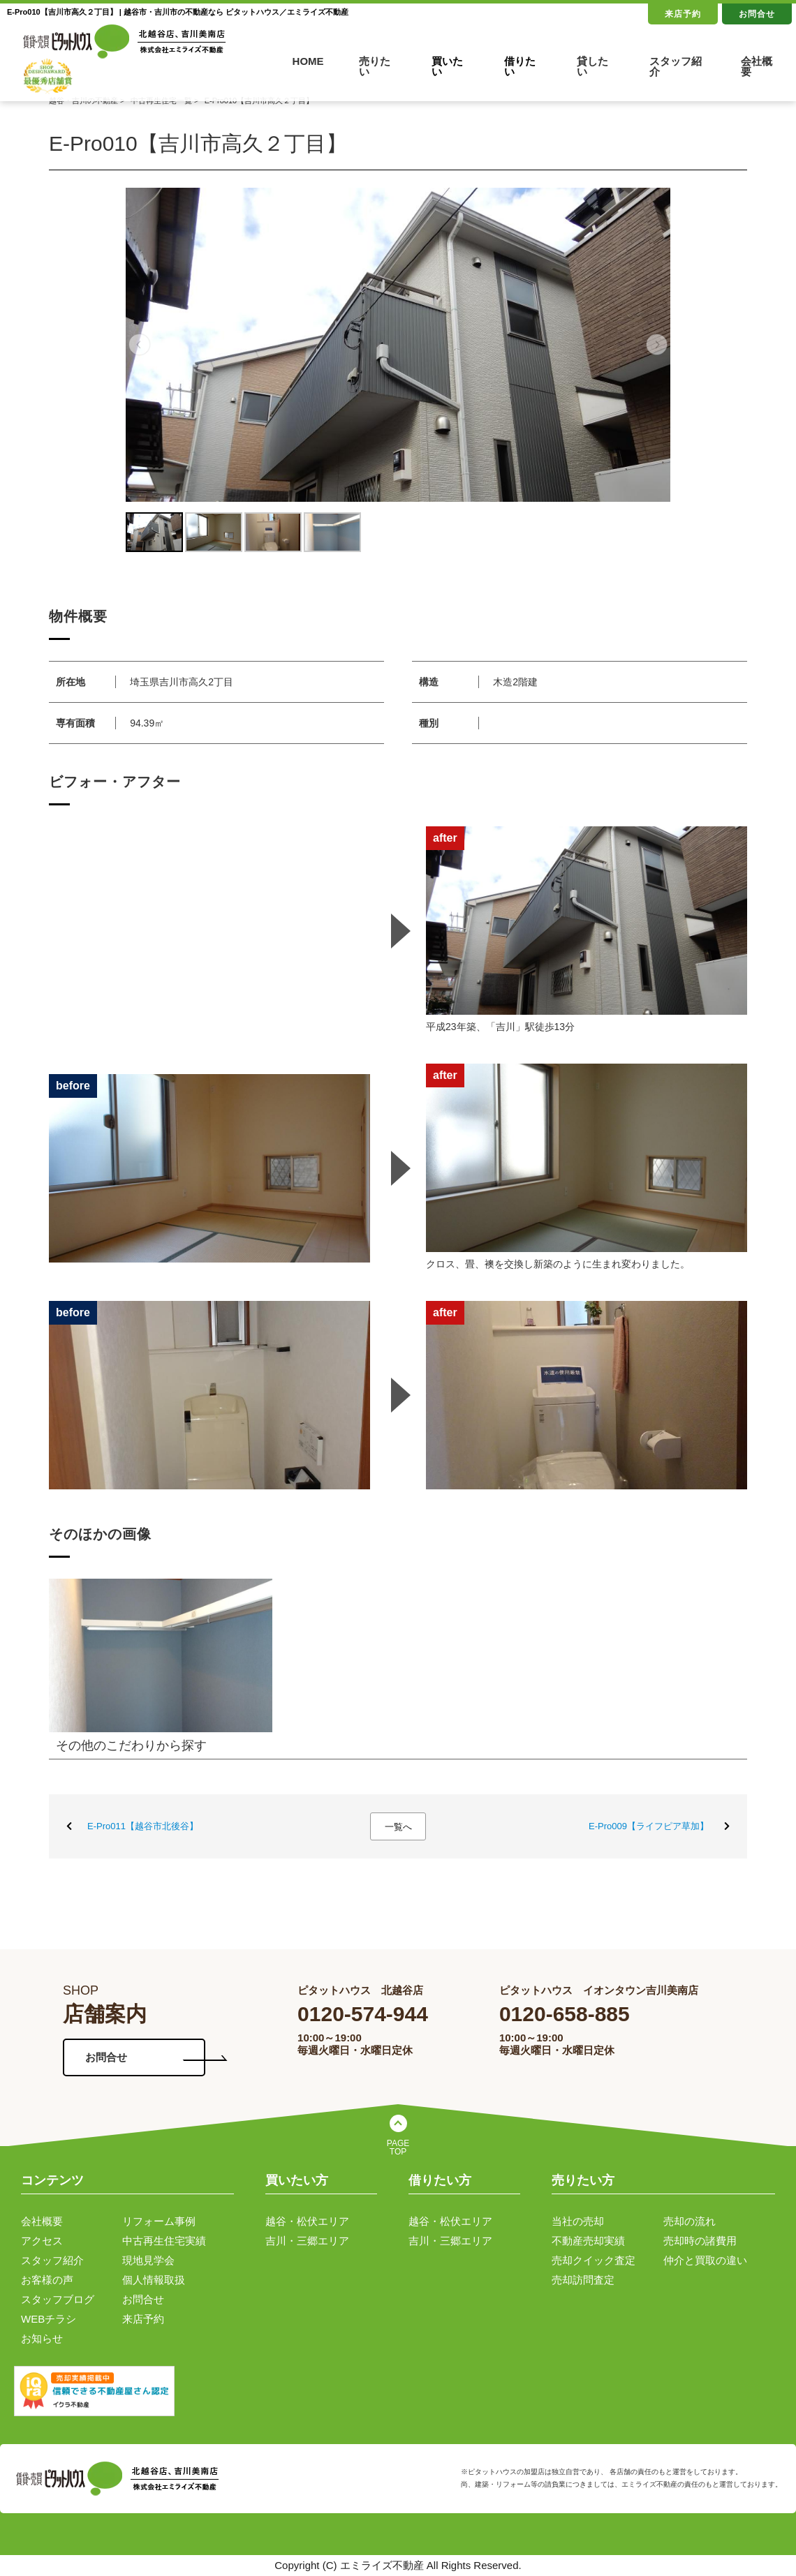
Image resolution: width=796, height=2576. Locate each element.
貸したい (592, 66)
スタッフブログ (57, 2299)
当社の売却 (578, 2221)
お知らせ (42, 2338)
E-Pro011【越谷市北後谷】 (142, 1826)
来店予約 (683, 14)
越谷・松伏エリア (307, 2221)
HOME (308, 61)
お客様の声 (47, 2280)
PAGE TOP (398, 2147)
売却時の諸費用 (700, 2241)
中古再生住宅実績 (164, 2241)
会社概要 (756, 66)
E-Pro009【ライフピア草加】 (649, 1826)
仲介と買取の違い (705, 2260)
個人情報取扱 (153, 2280)
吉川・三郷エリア (307, 2241)
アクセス (42, 2241)
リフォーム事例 (159, 2221)
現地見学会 (148, 2260)
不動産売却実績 (588, 2241)
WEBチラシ (48, 2319)
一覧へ (398, 1827)
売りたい (374, 66)
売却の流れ (689, 2221)
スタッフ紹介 (675, 66)
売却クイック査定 (593, 2260)
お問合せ (757, 14)
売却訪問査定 (583, 2280)
